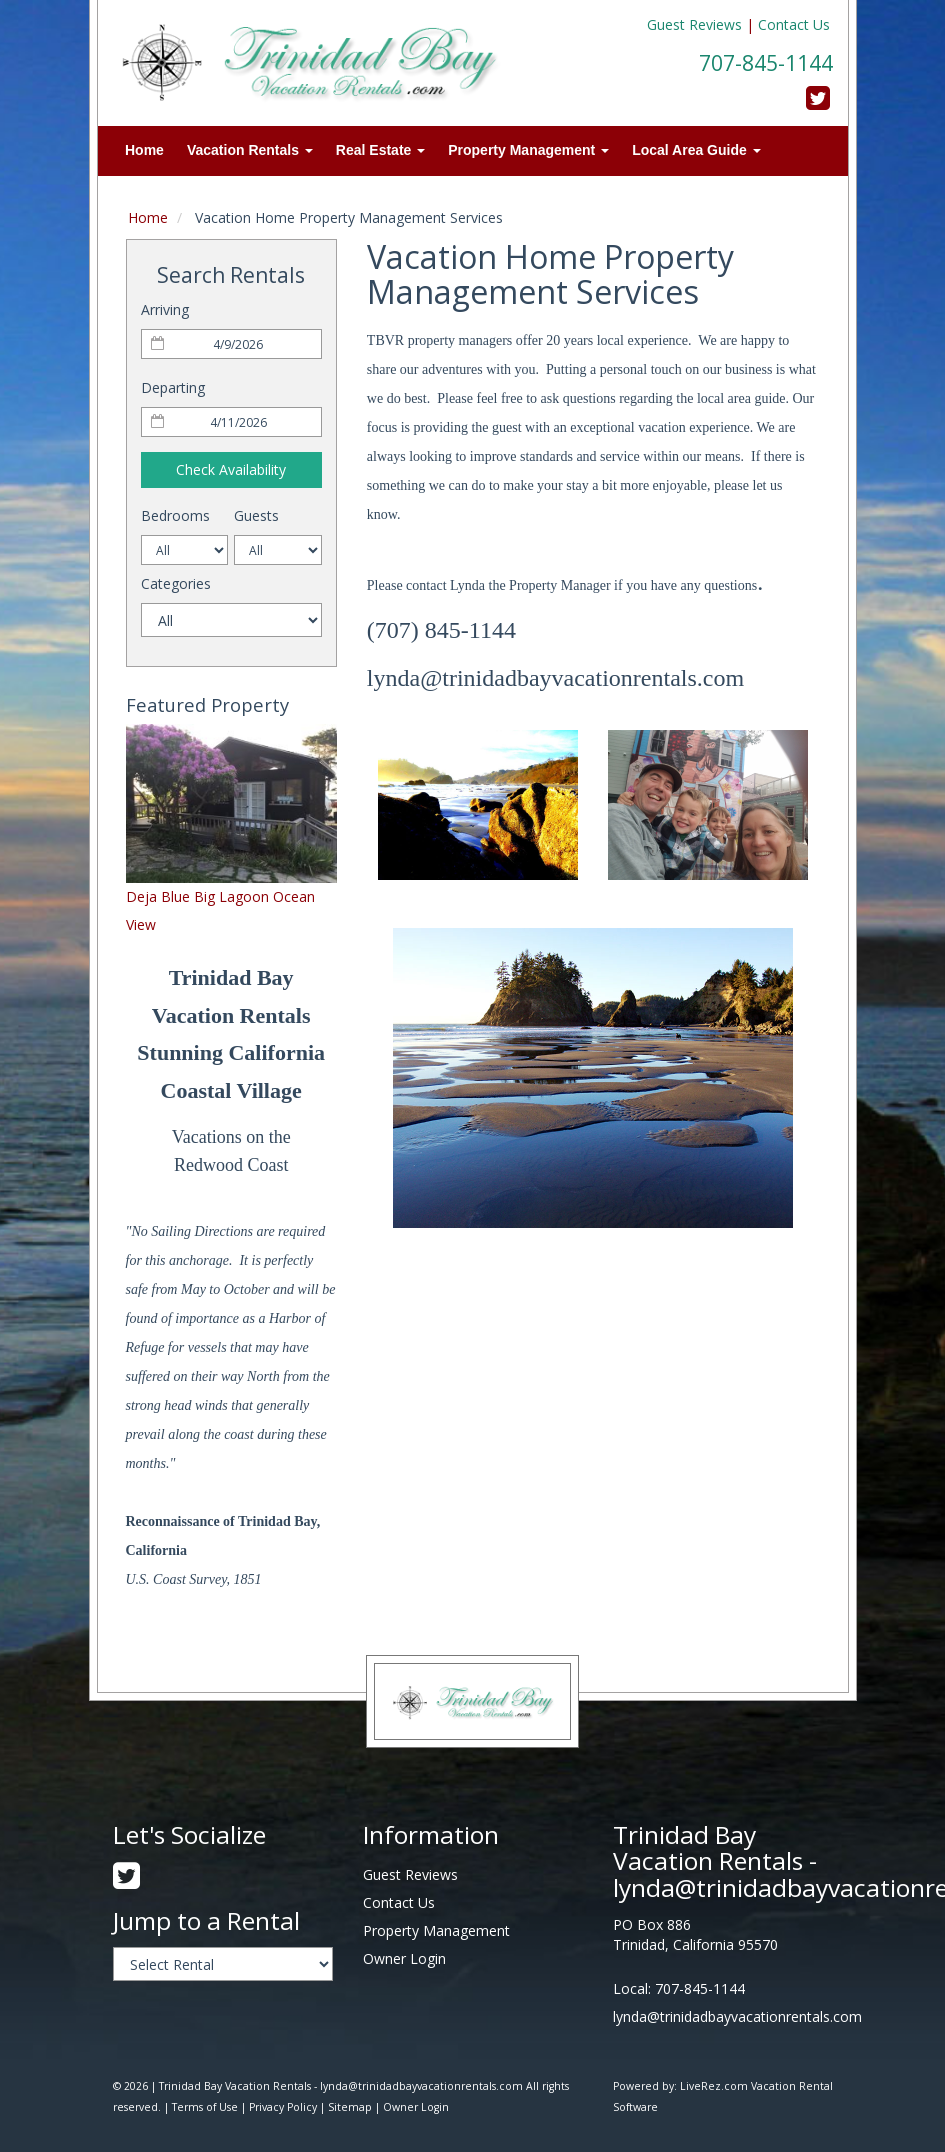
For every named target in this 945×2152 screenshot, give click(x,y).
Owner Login (404, 1958)
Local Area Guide (696, 150)
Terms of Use (205, 2107)
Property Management (528, 150)
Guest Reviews (694, 24)
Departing (173, 387)
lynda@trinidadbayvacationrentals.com (737, 2016)
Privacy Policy (283, 2107)
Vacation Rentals (250, 150)
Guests (256, 515)
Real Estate (380, 150)
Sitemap (350, 2107)
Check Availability (231, 469)
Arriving (165, 309)
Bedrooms (175, 515)
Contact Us (794, 24)
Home (144, 150)
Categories (176, 583)
